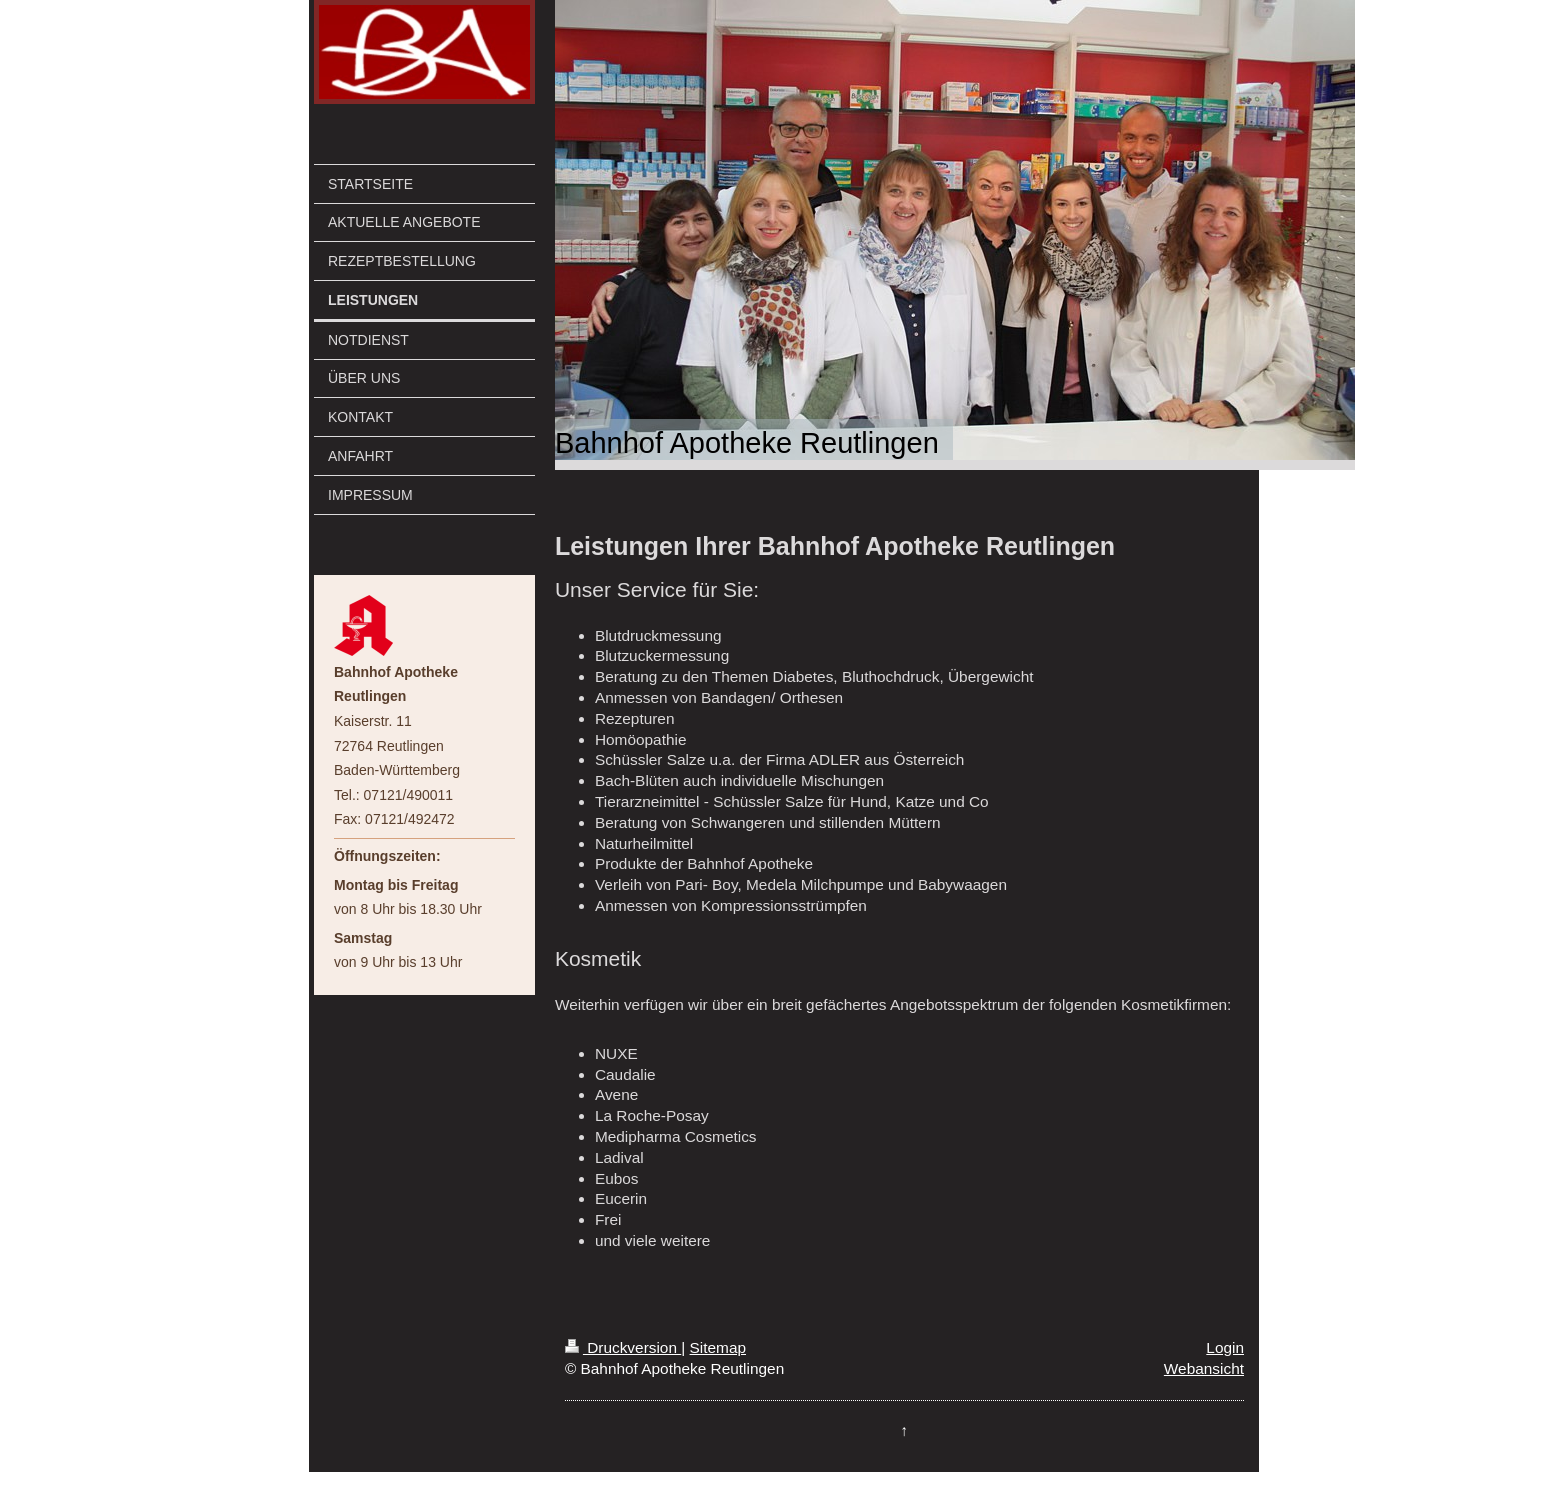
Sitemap (718, 1347)
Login (1225, 1347)
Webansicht (1204, 1368)
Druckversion (623, 1347)
